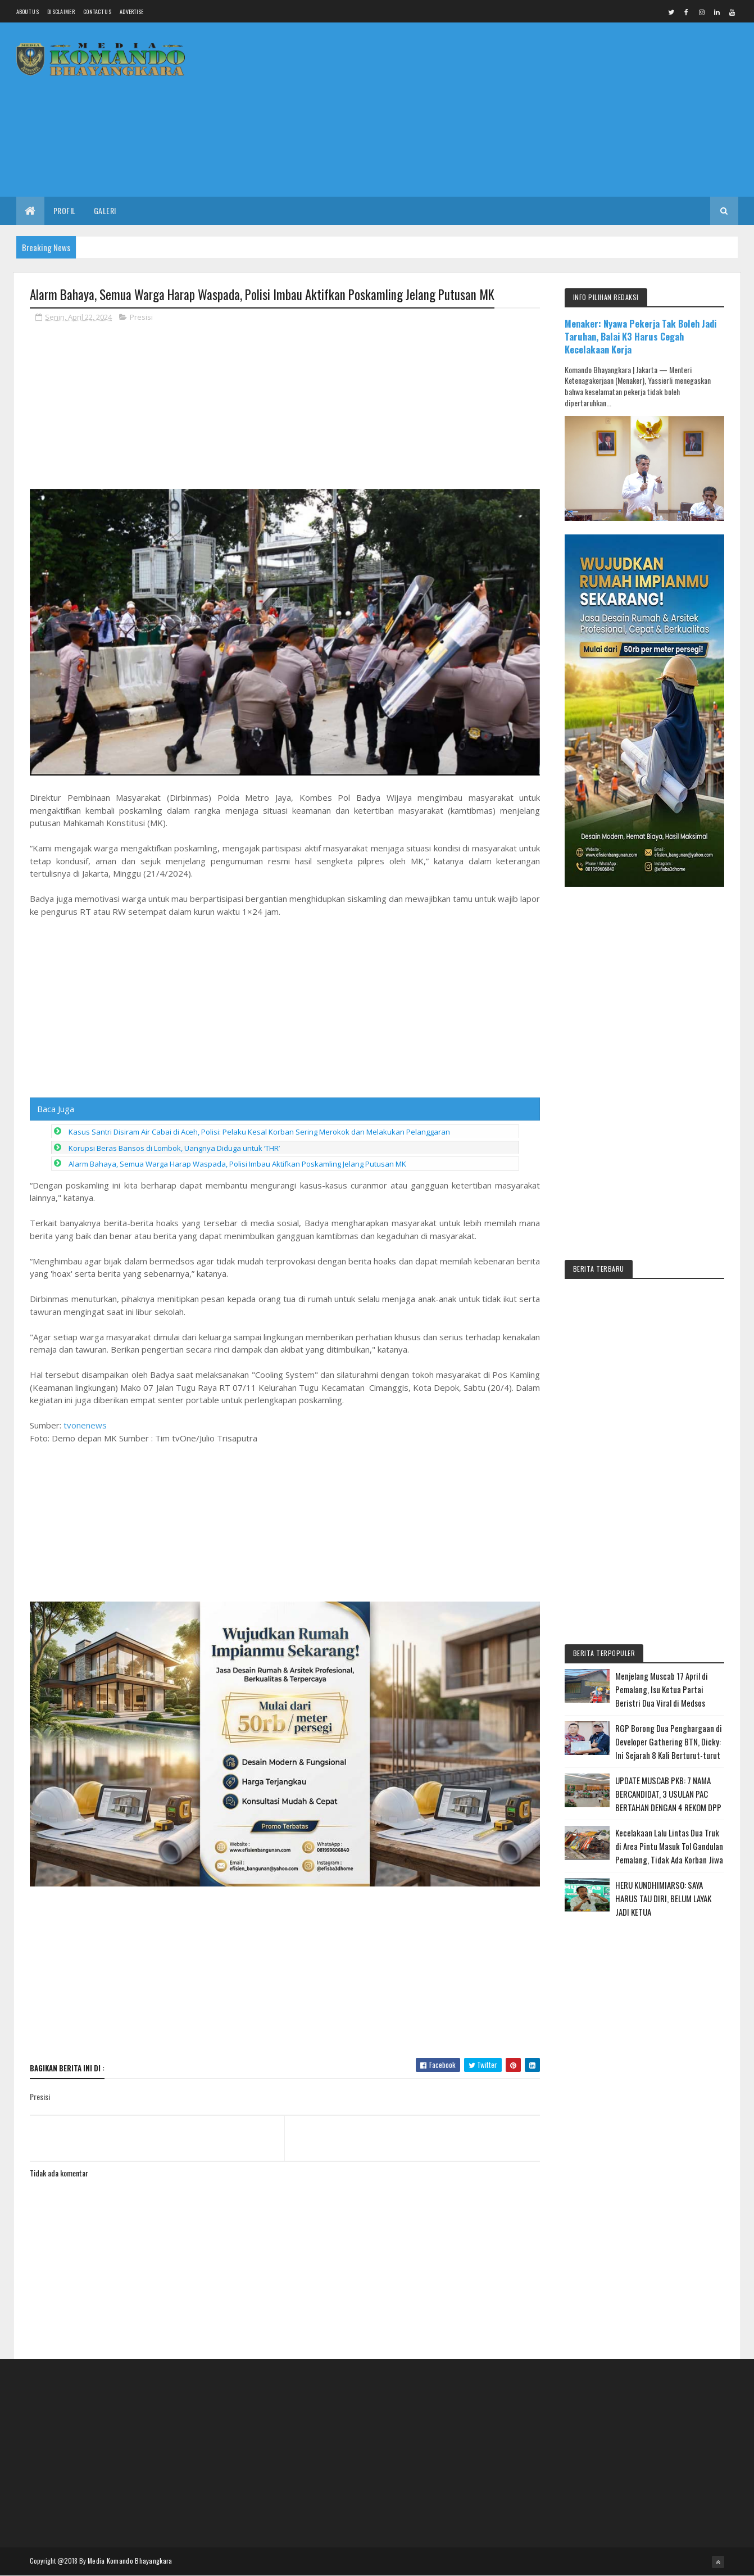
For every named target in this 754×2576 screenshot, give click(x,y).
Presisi (141, 317)
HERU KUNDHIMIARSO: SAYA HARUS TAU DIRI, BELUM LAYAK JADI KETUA (663, 1898)
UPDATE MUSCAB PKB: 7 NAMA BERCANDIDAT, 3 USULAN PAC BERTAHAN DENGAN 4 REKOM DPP (668, 1793)
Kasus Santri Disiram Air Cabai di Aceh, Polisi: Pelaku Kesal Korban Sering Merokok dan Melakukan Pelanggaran (259, 1268)
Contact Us (97, 11)
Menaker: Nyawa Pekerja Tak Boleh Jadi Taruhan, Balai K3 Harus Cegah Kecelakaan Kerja (640, 336)
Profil (64, 210)
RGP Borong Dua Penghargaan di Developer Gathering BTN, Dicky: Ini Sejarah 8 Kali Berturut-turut (668, 1741)
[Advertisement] (533, 109)
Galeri (105, 210)
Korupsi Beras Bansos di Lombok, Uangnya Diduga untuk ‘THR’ (174, 1284)
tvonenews (85, 1561)
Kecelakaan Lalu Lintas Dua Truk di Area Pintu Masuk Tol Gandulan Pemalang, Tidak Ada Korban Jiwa (669, 1846)
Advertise (132, 11)
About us (27, 11)
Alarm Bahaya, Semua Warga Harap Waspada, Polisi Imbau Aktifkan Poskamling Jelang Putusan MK (237, 1300)
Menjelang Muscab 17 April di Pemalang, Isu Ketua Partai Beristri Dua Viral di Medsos (661, 1689)
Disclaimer (61, 11)
